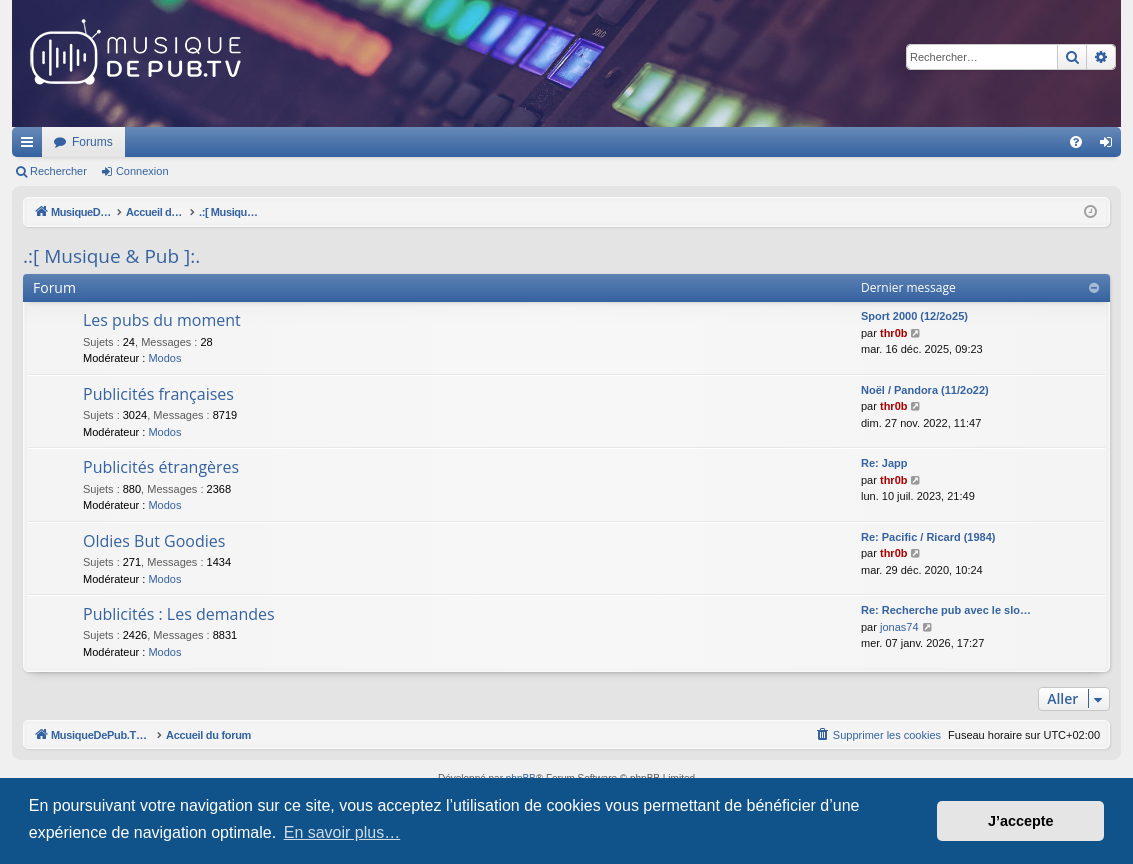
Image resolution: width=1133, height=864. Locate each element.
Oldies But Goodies (154, 541)
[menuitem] (1076, 142)
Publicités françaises (158, 394)
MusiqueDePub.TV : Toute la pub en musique (174, 142)
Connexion (142, 171)
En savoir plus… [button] (342, 832)
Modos (164, 358)
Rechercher (58, 171)
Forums (357, 142)
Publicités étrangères (161, 467)
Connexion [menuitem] (1110, 146)
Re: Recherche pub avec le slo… (946, 610)
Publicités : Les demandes (179, 614)
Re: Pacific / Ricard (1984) (928, 537)
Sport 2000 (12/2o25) (914, 316)
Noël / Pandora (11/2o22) (925, 390)
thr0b (894, 333)
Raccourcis (31, 146)
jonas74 (899, 627)
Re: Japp (884, 463)
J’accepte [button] (1021, 821)
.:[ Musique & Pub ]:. (111, 256)
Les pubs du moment (162, 320)
